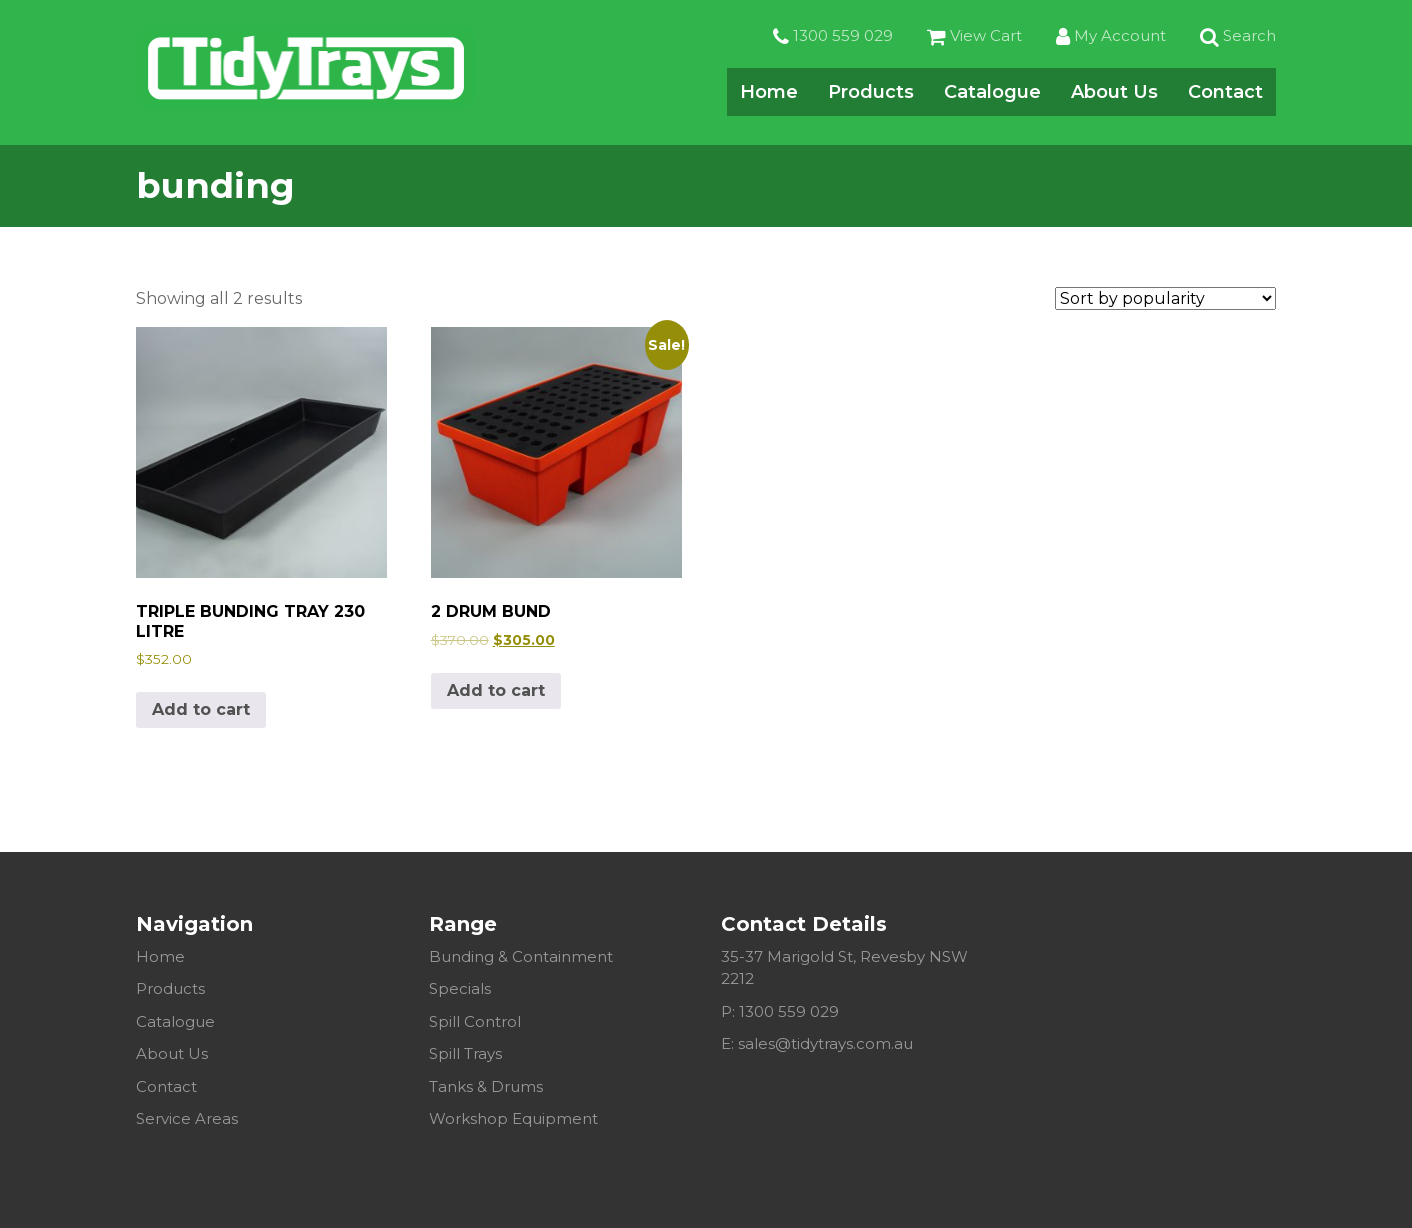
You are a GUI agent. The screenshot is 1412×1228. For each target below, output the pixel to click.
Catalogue (992, 92)
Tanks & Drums (486, 1086)
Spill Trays (465, 1053)
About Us (1114, 92)
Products (871, 92)
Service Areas (187, 1118)
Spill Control (475, 1021)
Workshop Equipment (513, 1118)
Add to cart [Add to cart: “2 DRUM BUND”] (496, 690)
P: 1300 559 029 (780, 1011)
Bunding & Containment (521, 956)
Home (769, 92)
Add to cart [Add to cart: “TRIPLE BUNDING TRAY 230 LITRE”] (201, 709)
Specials (460, 988)
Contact (1225, 92)
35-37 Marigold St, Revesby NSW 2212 (844, 968)
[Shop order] (1165, 298)
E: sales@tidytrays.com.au (817, 1043)
